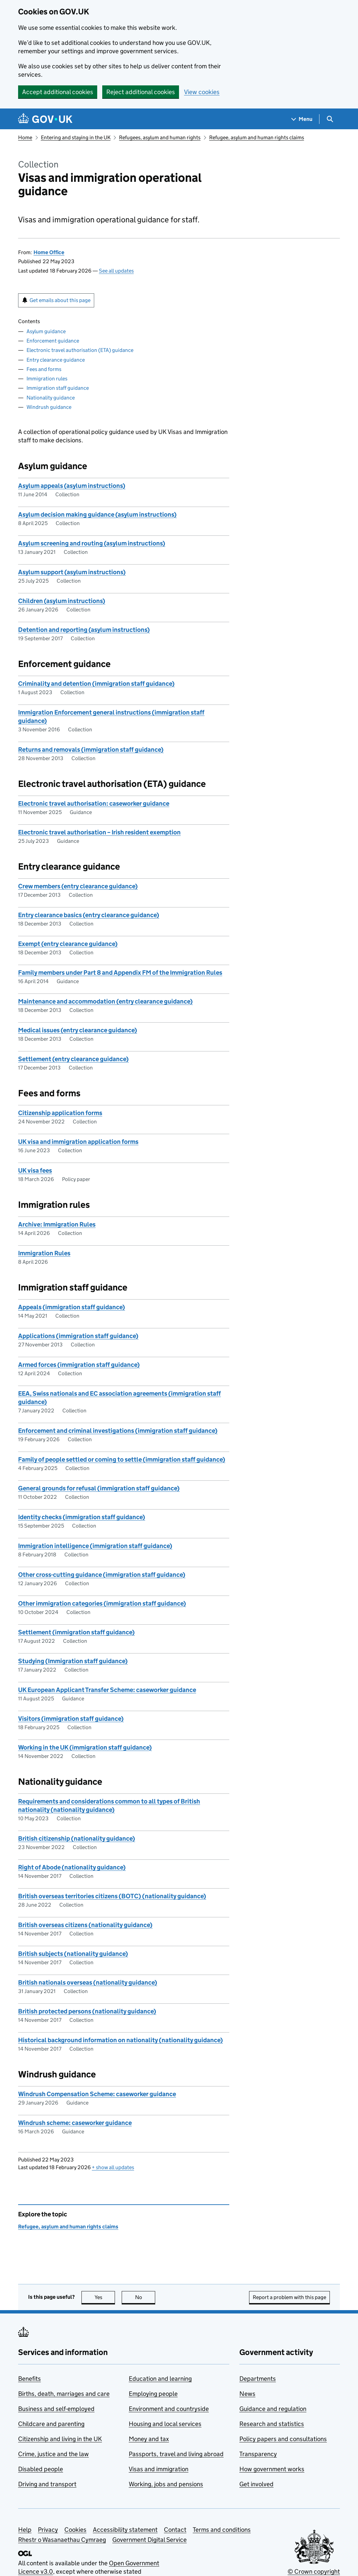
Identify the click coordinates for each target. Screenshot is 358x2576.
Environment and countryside (169, 2409)
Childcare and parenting (51, 2424)
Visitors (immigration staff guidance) (71, 1718)
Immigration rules (46, 378)
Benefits (29, 2378)
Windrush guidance (48, 407)
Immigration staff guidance (57, 388)
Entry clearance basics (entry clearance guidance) (88, 915)
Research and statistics (271, 2424)
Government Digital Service (149, 2540)
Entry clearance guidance (55, 360)
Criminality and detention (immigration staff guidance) (96, 683)
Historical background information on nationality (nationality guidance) (120, 2040)
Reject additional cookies (140, 92)
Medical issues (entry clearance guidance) (77, 1030)
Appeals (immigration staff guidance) (71, 1307)
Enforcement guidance (52, 341)
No (145, 2297)
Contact (175, 2529)
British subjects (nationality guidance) (73, 1954)
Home (25, 137)
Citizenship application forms (60, 1113)
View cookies (202, 92)
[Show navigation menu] (302, 119)
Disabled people (40, 2469)
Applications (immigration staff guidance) (78, 1336)
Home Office (49, 252)
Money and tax (149, 2439)
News (247, 2394)
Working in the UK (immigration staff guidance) (85, 1747)
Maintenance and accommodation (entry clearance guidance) (105, 1001)
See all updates (116, 271)
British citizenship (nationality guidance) (76, 1838)
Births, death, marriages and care (64, 2394)
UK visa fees (35, 1170)
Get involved (256, 2484)
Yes (105, 2297)
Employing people (153, 2394)
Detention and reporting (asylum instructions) (84, 630)
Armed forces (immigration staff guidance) (79, 1365)
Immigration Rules (44, 1253)
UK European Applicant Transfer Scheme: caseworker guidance (107, 1690)
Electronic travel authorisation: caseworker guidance (93, 803)
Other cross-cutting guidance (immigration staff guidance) (101, 1574)
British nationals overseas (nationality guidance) (87, 1982)
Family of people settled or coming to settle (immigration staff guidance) (121, 1459)
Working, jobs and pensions (166, 2484)
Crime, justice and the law (53, 2454)
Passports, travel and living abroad (176, 2454)
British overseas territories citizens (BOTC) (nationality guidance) (112, 1896)
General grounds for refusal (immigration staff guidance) (99, 1488)
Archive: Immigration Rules (57, 1224)
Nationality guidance (50, 397)
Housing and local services (165, 2424)
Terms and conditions (222, 2529)
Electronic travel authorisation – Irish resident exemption (99, 832)
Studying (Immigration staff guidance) (73, 1661)
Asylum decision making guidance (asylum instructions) (97, 514)
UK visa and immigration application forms (78, 1142)
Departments (257, 2378)
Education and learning (160, 2378)
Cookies (75, 2529)
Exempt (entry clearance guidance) (68, 944)
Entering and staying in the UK (76, 137)
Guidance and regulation (272, 2409)
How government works (271, 2469)
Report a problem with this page (289, 2297)
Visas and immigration (158, 2469)
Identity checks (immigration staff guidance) (81, 1517)
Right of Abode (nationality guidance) (72, 1867)
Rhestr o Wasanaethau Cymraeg (62, 2540)
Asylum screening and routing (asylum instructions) (91, 543)
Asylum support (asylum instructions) (72, 572)
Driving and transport (47, 2484)
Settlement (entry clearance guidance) (73, 1059)
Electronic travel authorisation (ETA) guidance (79, 350)
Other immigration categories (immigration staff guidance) (102, 1603)
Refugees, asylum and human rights (159, 137)
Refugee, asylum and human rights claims (256, 137)
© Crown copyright (314, 2571)
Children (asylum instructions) (61, 601)
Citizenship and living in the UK (60, 2439)
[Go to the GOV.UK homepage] (45, 119)
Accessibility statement (125, 2529)
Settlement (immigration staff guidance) (76, 1632)
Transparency (258, 2454)
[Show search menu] (329, 119)
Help (25, 2529)
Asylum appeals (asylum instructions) (71, 486)
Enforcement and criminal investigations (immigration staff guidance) (118, 1430)
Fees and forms (43, 369)
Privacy (48, 2529)
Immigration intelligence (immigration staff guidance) (95, 1546)
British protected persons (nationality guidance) (87, 2011)
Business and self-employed (56, 2409)
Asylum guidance (46, 331)
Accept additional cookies (57, 92)
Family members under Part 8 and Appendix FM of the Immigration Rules (120, 972)
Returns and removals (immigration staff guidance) (91, 749)
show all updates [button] (113, 2167)
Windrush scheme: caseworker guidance (75, 2123)
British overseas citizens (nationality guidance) (85, 1925)
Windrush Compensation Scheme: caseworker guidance (97, 2094)
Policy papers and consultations (283, 2439)
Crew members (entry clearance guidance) (78, 886)
